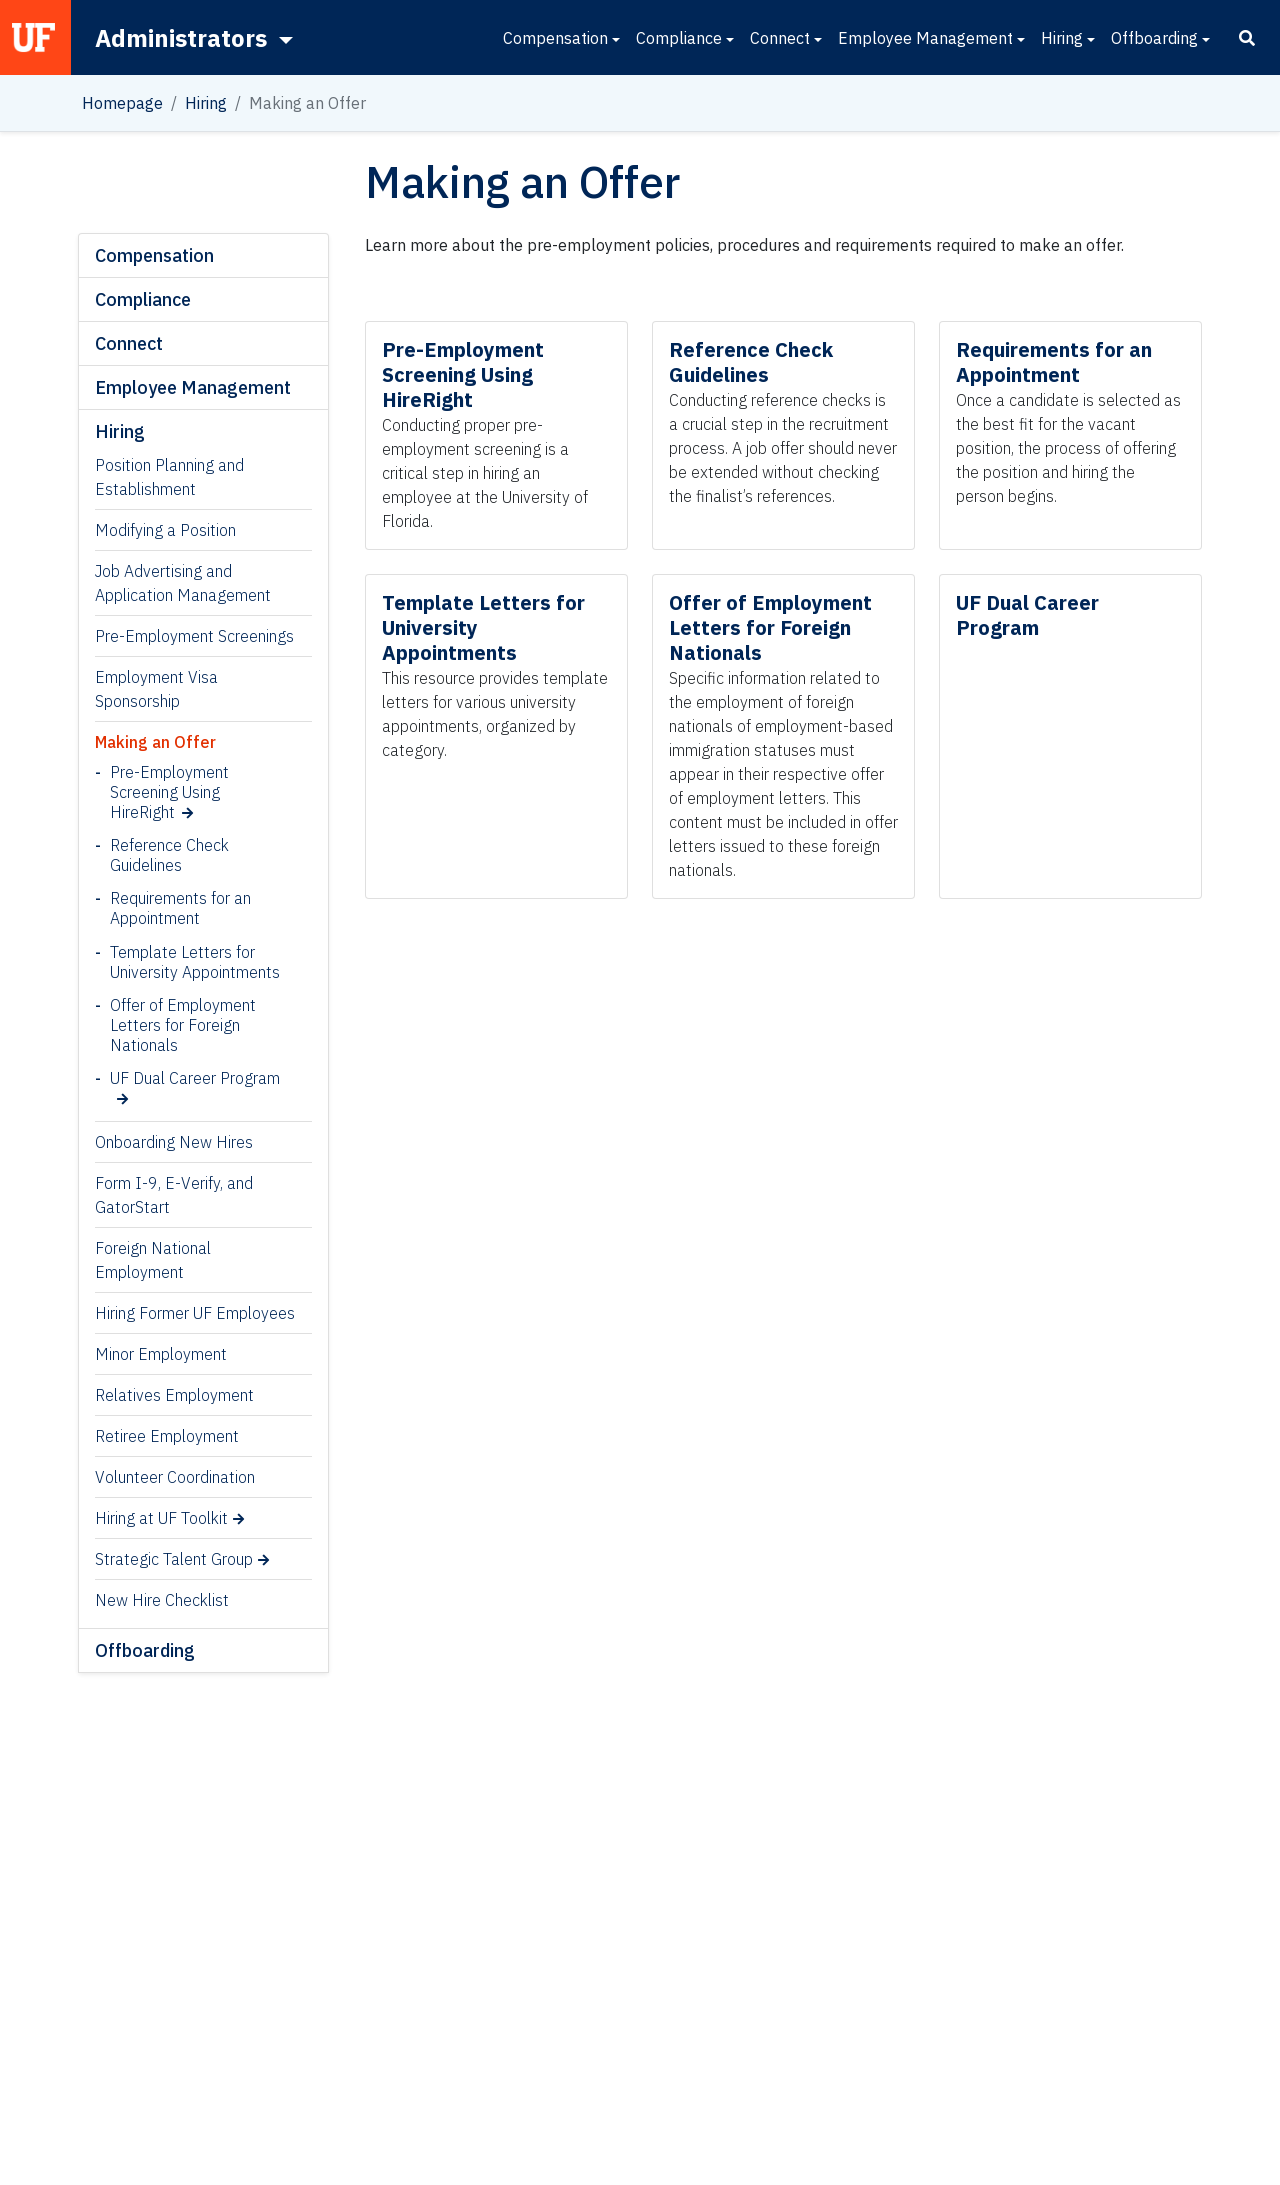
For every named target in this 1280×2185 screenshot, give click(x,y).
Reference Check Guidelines (169, 855)
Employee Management (925, 38)
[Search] (1247, 38)
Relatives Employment (174, 1395)
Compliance (679, 38)
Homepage (122, 103)
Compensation (555, 38)
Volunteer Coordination (175, 1477)
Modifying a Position (165, 530)
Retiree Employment (167, 1436)
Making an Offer (155, 742)
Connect (780, 38)
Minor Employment (161, 1354)
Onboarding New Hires (174, 1142)
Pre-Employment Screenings (194, 636)
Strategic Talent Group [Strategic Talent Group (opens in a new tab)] (174, 1559)
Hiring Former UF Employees (195, 1313)
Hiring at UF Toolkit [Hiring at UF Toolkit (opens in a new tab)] (161, 1518)
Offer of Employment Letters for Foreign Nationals (183, 1025)
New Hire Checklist (162, 1600)
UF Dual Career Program (195, 1078)
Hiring (1062, 38)
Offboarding (1154, 38)
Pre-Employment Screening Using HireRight (169, 792)
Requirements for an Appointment (180, 908)
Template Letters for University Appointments (195, 962)
